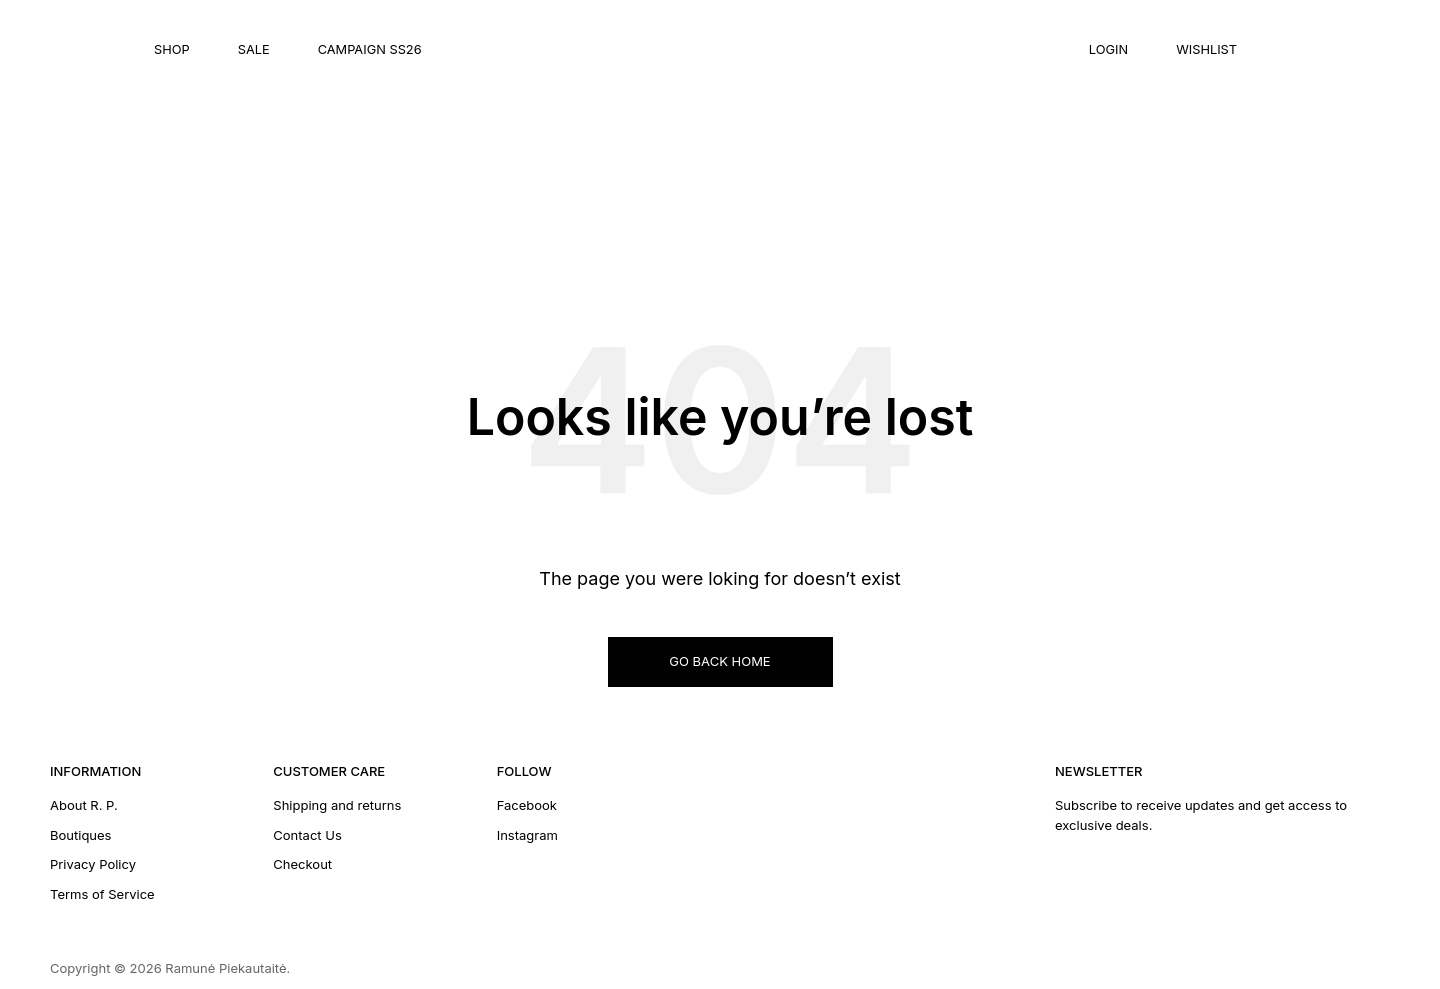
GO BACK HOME (719, 661)
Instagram (527, 835)
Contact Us (307, 835)
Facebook (527, 805)
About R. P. (84, 805)
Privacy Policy (93, 864)
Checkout (302, 864)
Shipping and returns (337, 805)
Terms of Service (102, 894)
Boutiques (80, 835)
